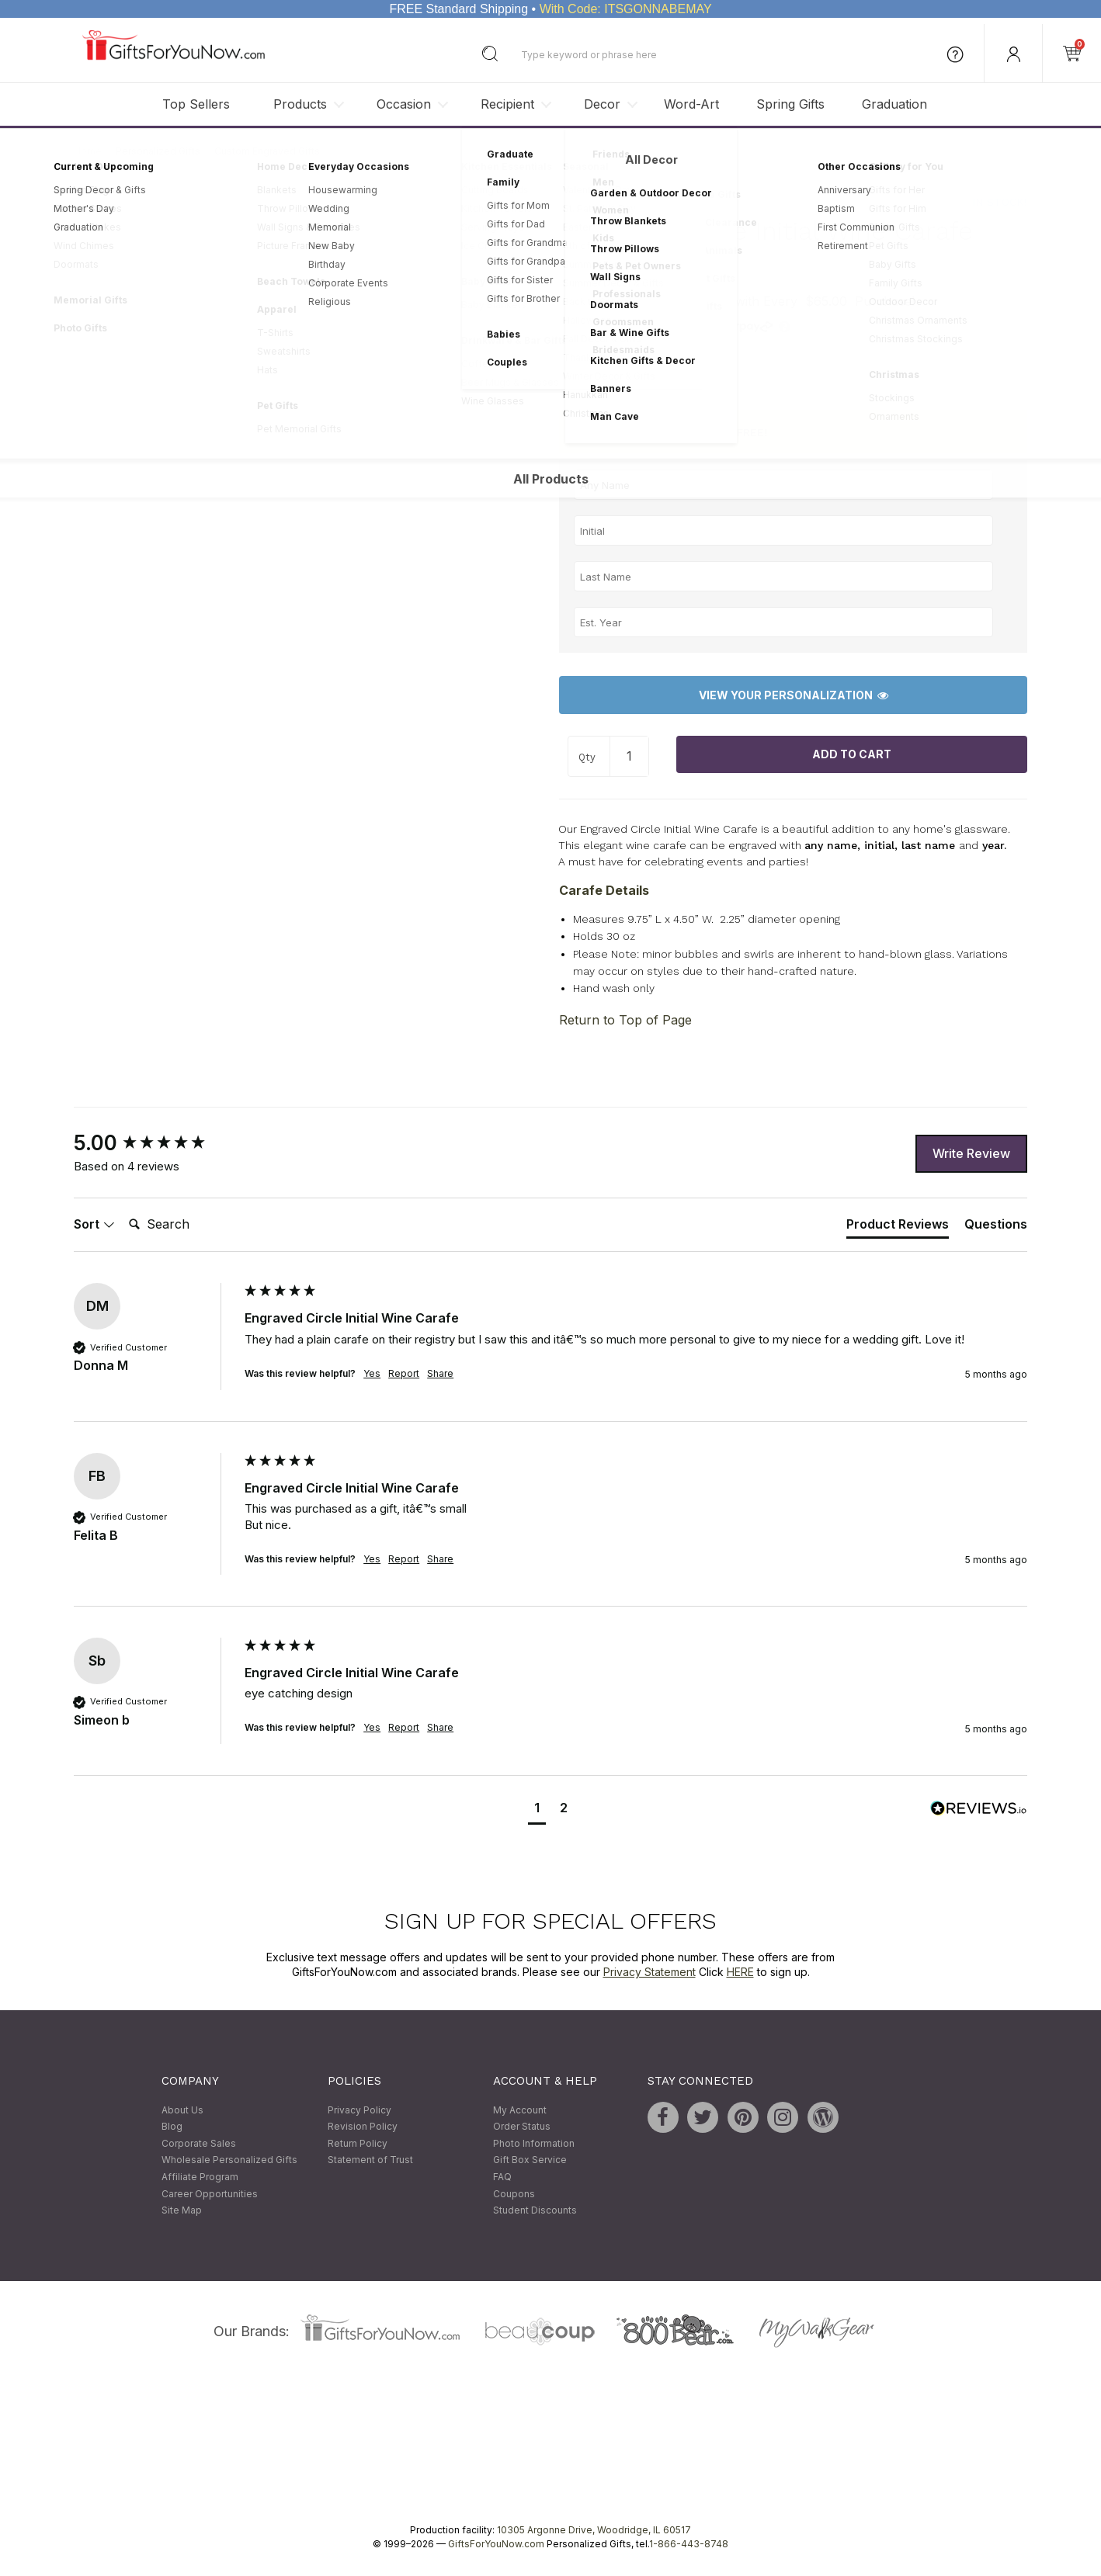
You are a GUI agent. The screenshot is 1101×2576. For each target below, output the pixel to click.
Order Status (521, 2127)
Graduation (894, 104)
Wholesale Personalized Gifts (229, 2160)
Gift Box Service (530, 2160)
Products (300, 104)
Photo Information (534, 2143)
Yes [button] (371, 1373)
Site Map (182, 2211)
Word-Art (691, 104)
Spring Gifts (790, 104)
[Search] (185, 1225)
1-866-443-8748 (688, 2544)
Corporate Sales (199, 2143)
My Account (520, 2110)
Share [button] (440, 1373)
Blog (172, 2127)
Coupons (514, 2194)
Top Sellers (196, 104)
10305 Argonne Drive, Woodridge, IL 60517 (594, 2530)
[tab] (897, 1227)
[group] (155, 1144)
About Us (182, 2110)
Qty (587, 758)
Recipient (507, 104)
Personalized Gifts (158, 151)
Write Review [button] (971, 1153)
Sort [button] (94, 1224)
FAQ (502, 2176)
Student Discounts (535, 2211)
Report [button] (403, 1373)
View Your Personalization (793, 695)
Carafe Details (604, 890)
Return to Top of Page (625, 1020)
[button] (537, 1810)
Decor (602, 104)
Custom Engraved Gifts (267, 151)
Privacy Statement (649, 1972)
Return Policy (357, 2143)
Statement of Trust (370, 2160)
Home (88, 151)
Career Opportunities (210, 2194)
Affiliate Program (200, 2176)
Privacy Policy (359, 2110)
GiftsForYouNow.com (496, 2544)
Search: (122, 1207)
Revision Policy (363, 2127)
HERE (740, 1972)
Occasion (404, 104)
